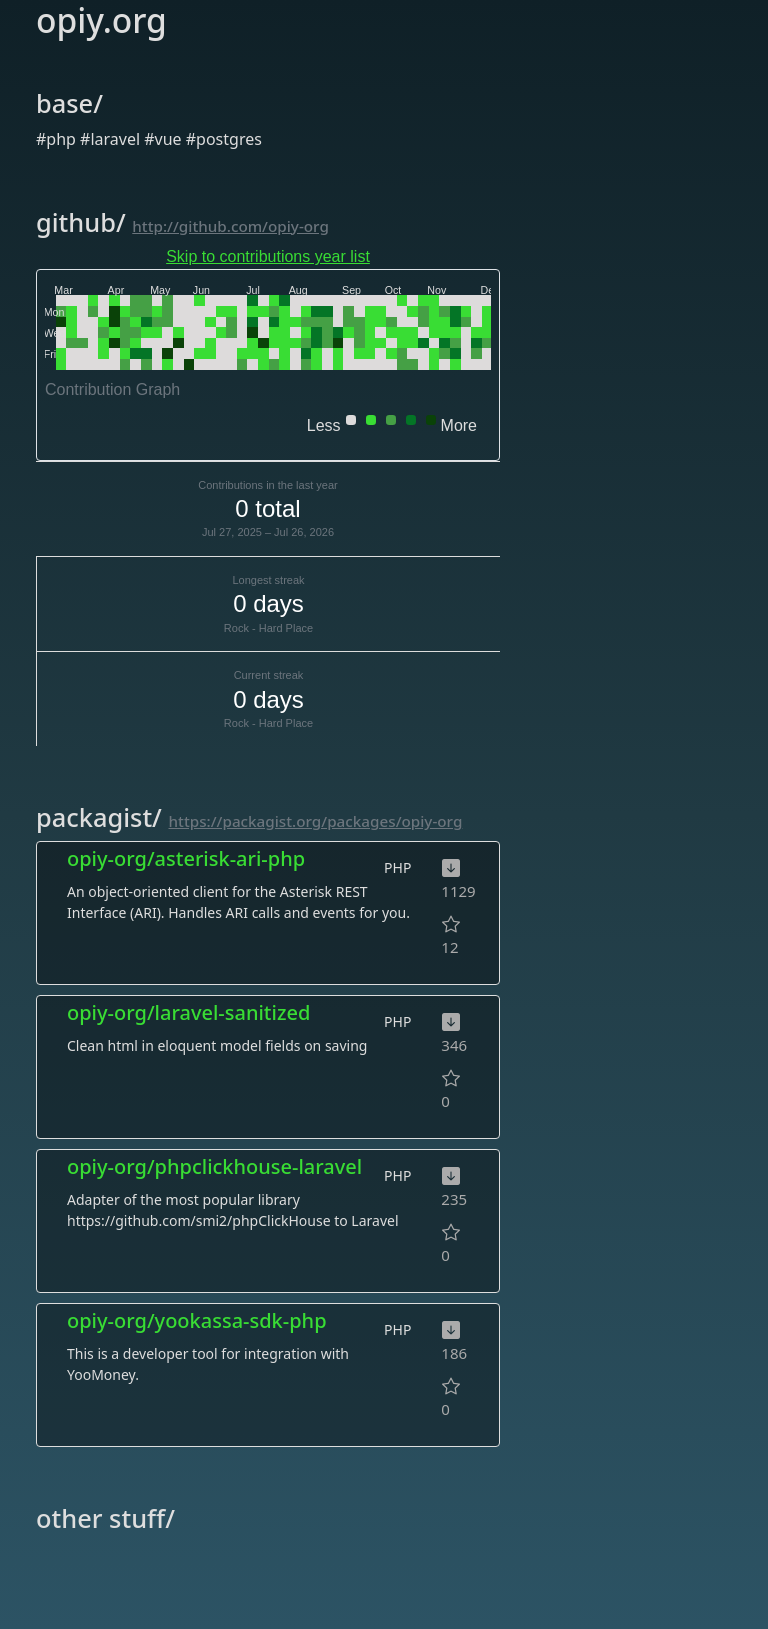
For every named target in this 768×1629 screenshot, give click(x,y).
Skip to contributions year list (268, 256)
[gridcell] (61, 300)
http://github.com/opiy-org (230, 226)
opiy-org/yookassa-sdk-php (197, 1320)
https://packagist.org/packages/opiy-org (316, 821)
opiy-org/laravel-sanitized (188, 1012)
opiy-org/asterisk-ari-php (186, 858)
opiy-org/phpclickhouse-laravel (214, 1166)
